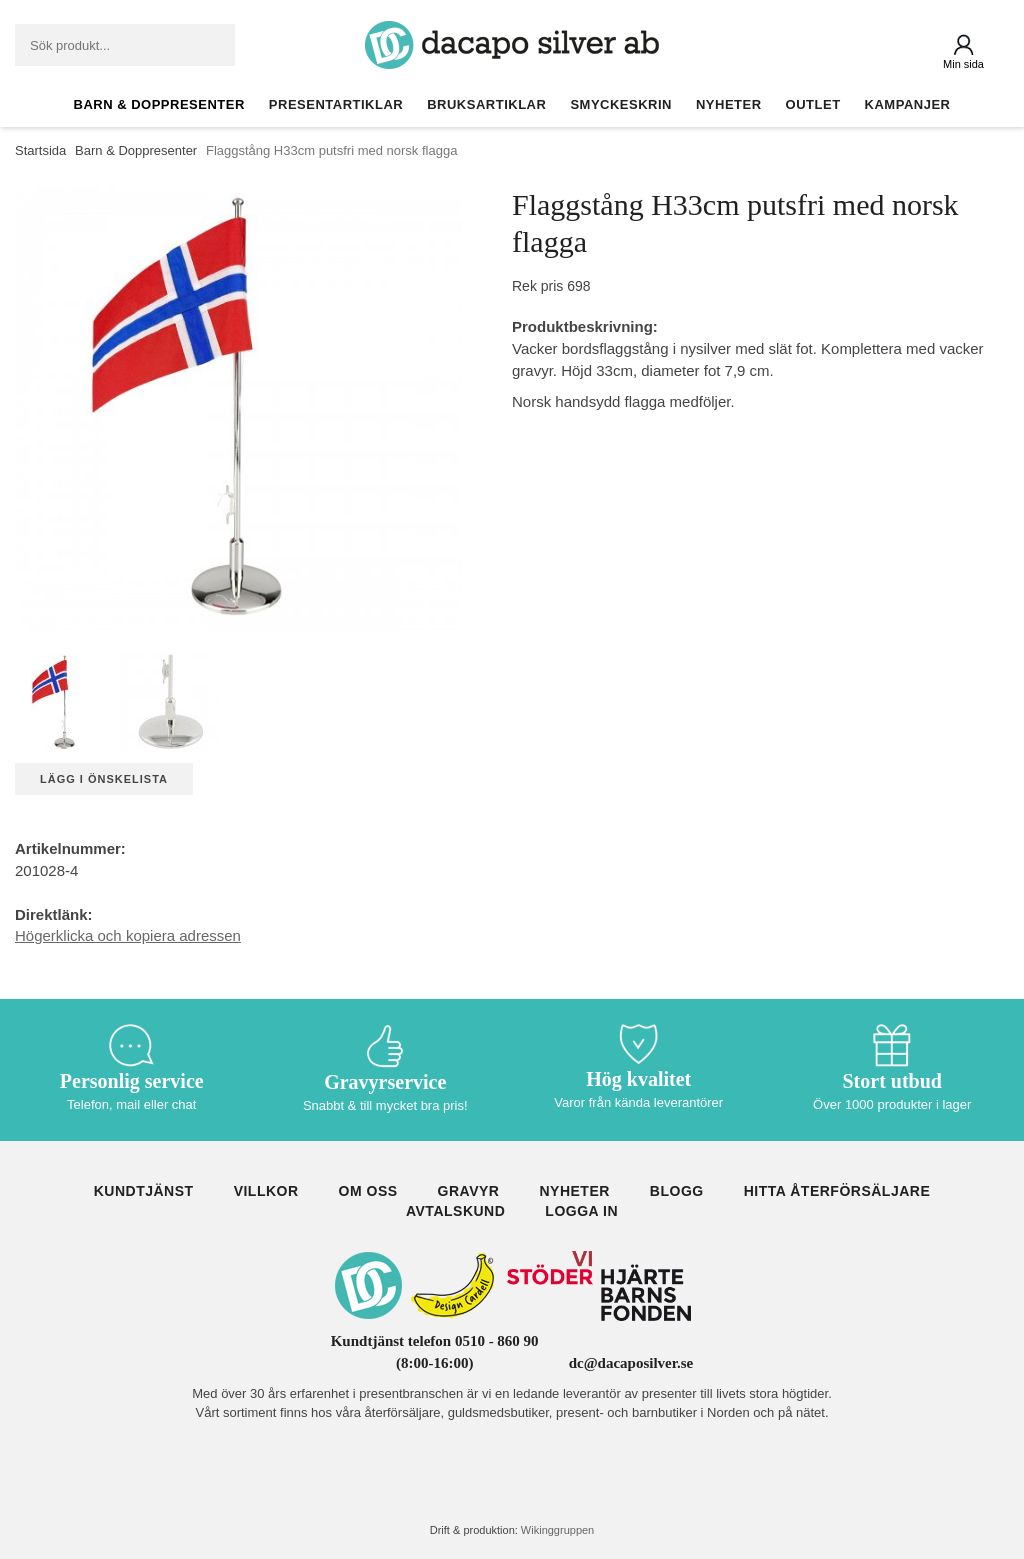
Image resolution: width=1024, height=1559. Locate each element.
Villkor (266, 1191)
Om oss (368, 1191)
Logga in (581, 1211)
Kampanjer (908, 104)
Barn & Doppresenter (159, 104)
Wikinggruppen (557, 1530)
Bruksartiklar (486, 104)
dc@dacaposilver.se (631, 1363)
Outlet (813, 104)
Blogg (677, 1191)
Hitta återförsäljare (837, 1191)
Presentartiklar (336, 104)
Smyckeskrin (621, 104)
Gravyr (469, 1191)
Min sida (963, 64)
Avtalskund (455, 1211)
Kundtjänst (144, 1191)
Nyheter (729, 104)
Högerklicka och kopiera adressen (128, 935)
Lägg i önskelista (104, 779)
